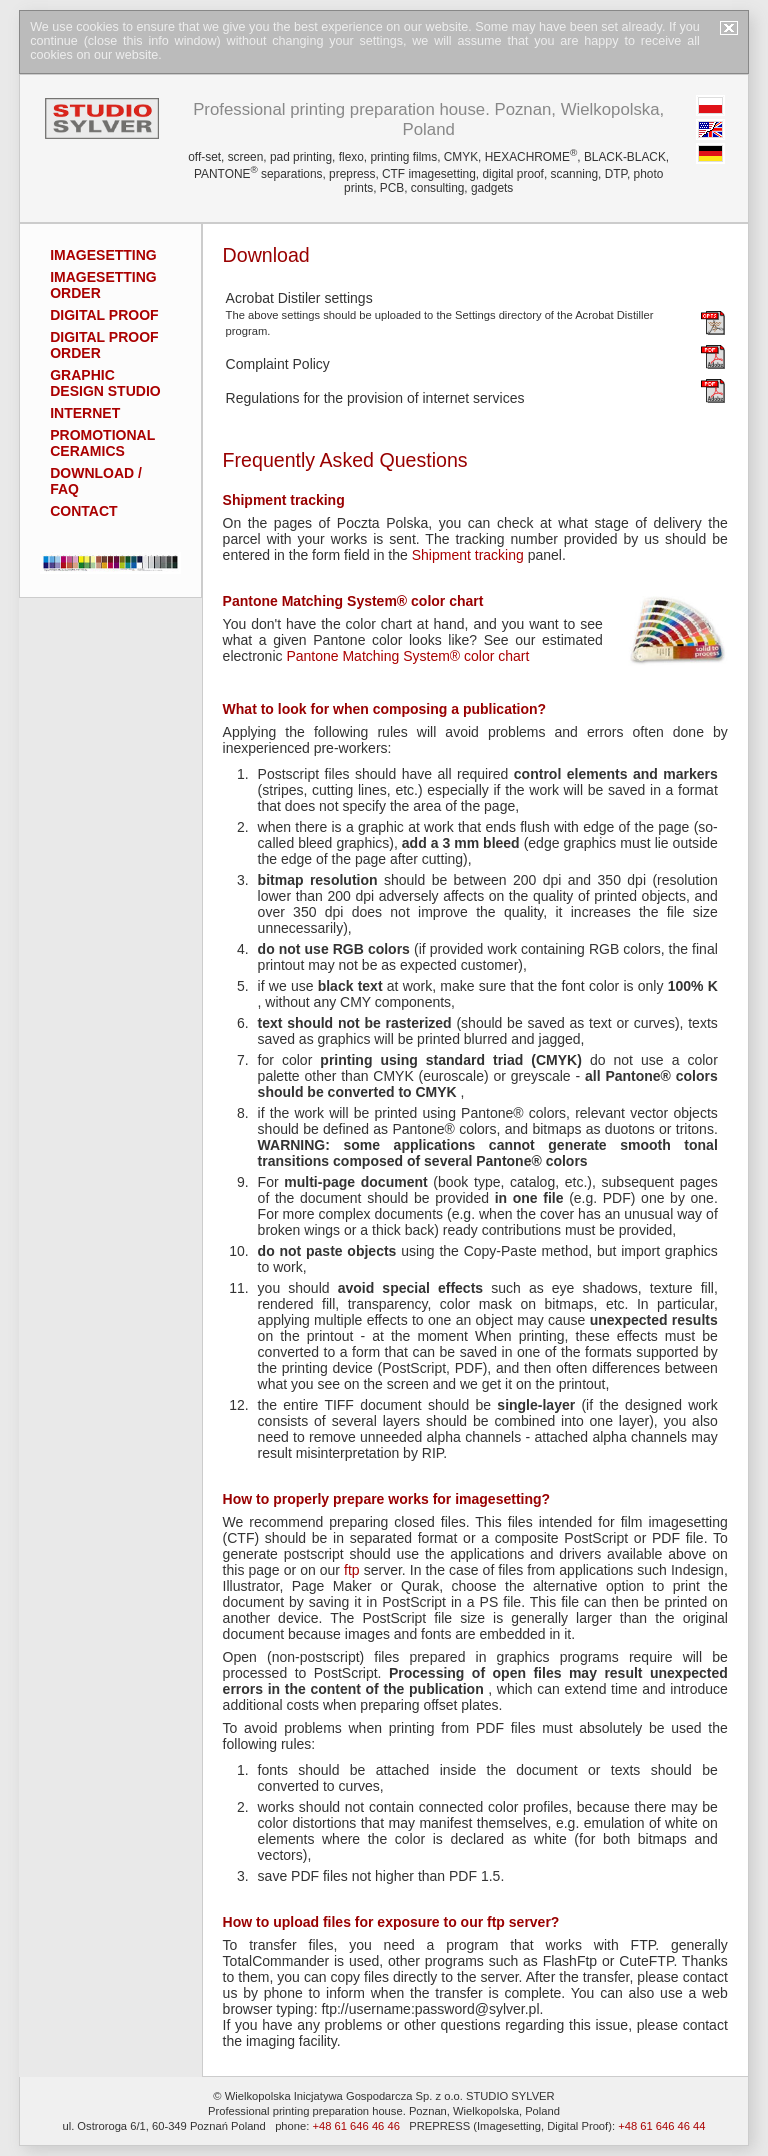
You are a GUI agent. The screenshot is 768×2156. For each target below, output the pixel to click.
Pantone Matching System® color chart (407, 656)
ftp (352, 1570)
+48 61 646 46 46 (355, 2126)
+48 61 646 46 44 (661, 2126)
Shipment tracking (468, 555)
